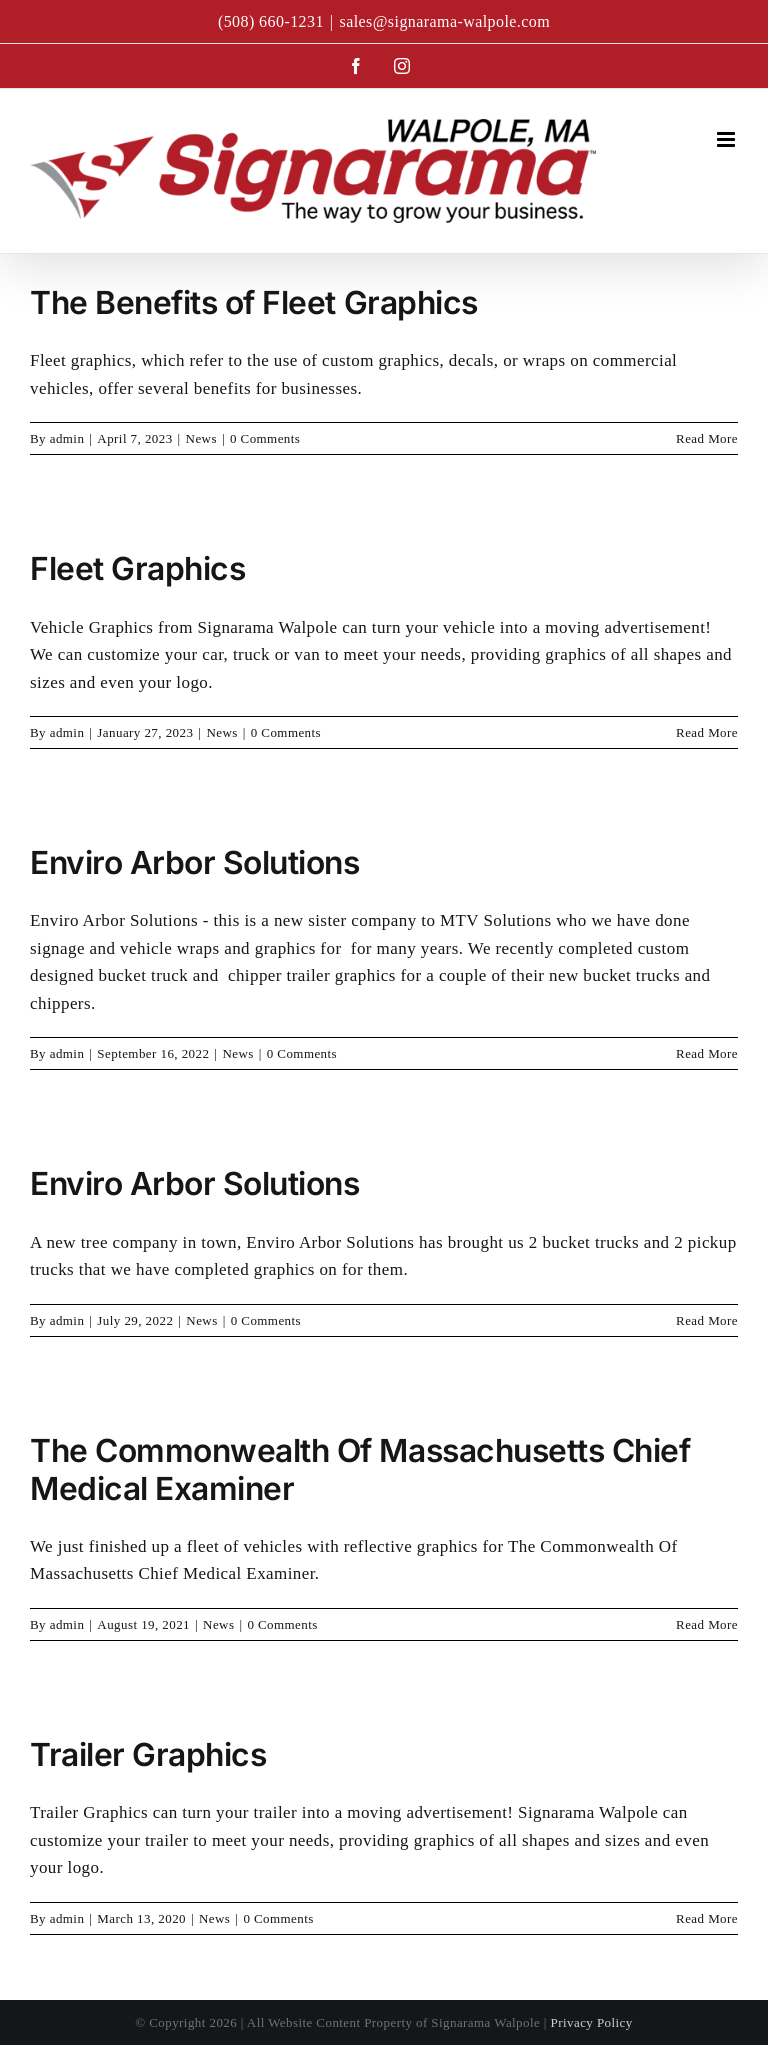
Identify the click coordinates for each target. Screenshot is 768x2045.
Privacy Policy (592, 2022)
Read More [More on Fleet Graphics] (707, 732)
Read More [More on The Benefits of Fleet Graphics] (707, 438)
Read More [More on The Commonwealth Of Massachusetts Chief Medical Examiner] (707, 1624)
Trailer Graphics (148, 1754)
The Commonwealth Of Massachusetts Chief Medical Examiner (360, 1469)
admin (67, 438)
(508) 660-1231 (271, 21)
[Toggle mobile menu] (727, 139)
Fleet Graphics (137, 568)
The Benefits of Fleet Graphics (254, 302)
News (201, 438)
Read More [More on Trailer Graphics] (707, 1918)
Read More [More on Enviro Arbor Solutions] (707, 1053)
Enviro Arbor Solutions (195, 862)
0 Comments (265, 438)
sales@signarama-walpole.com (444, 21)
